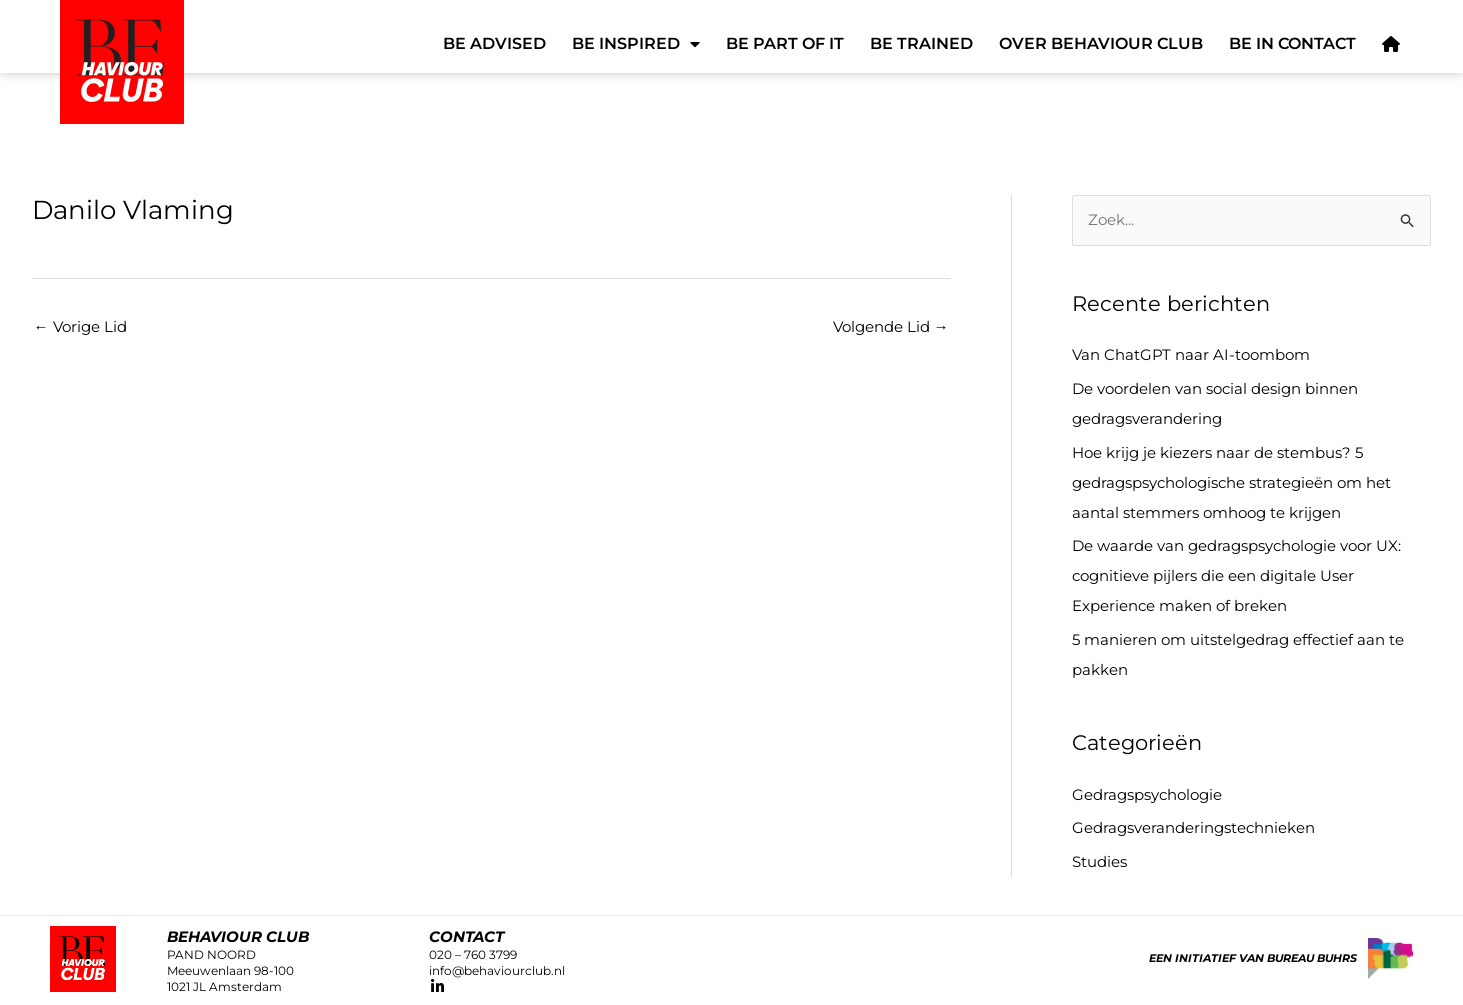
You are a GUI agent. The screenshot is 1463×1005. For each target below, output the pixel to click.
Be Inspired (636, 44)
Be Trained (921, 43)
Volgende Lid (891, 326)
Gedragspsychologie (1147, 794)
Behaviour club (238, 936)
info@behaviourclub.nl (497, 970)
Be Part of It (785, 43)
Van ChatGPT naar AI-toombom (1191, 354)
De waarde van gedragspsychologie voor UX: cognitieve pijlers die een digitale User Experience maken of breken (1236, 575)
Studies (1099, 861)
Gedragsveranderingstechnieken (1193, 827)
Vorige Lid (80, 326)
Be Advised (494, 43)
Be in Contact (1292, 43)
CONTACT (466, 936)
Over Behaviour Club (1101, 43)
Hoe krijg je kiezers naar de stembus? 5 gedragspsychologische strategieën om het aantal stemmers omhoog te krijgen (1231, 482)
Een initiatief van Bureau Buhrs (1253, 958)
